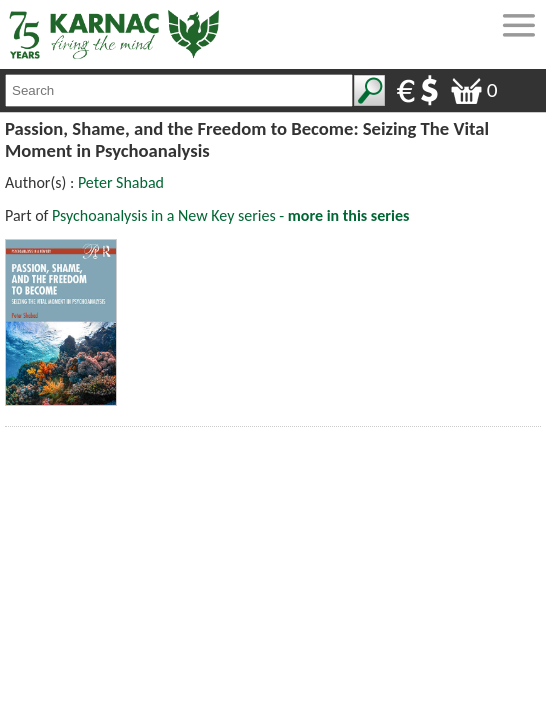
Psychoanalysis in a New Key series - (230, 215)
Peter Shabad (121, 182)
